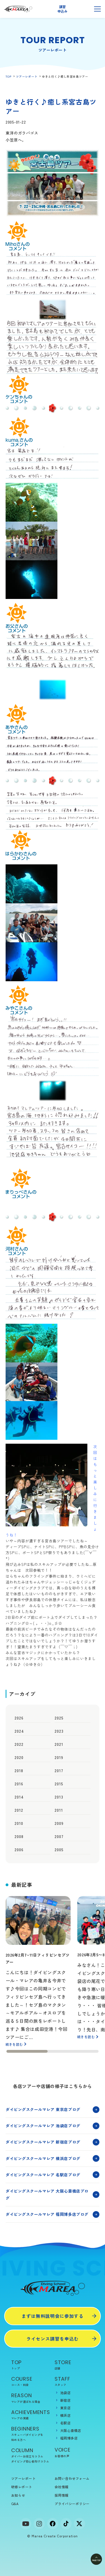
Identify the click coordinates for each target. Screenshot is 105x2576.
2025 (59, 1718)
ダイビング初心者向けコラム (30, 2461)
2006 (19, 1849)
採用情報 (62, 2495)
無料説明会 (80, 8)
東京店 (65, 2407)
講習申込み (62, 8)
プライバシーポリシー (72, 2503)
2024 (19, 1731)
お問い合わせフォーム (72, 2478)
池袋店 (65, 2392)
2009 (59, 1823)
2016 (19, 1783)
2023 (59, 1731)
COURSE (30, 2381)
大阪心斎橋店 (70, 2430)
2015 (59, 1783)
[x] (79, 2523)
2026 (19, 1718)
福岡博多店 (69, 2438)
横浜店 (65, 2415)
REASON (30, 2398)
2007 (59, 1836)
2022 (19, 1744)
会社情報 (62, 2486)
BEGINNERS (30, 2433)
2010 (19, 1823)
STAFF (74, 2381)
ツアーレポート (27, 76)
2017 (59, 1770)
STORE (74, 2365)
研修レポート (21, 2486)
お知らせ (18, 2495)
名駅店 (65, 2422)
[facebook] (52, 2523)
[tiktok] (66, 2523)
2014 (19, 1797)
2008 (19, 1836)
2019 (59, 1757)
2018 (19, 1770)
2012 (19, 1810)
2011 (59, 1810)
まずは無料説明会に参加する (52, 2316)
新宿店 (65, 2400)
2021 (59, 1744)
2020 (19, 1757)
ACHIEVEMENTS (30, 2415)
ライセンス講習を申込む (52, 2338)
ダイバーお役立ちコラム (27, 2456)
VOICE (74, 2452)
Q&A (14, 2503)
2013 (59, 1797)
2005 (59, 1849)
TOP (8, 76)
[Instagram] (39, 2523)
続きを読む (14, 2044)
